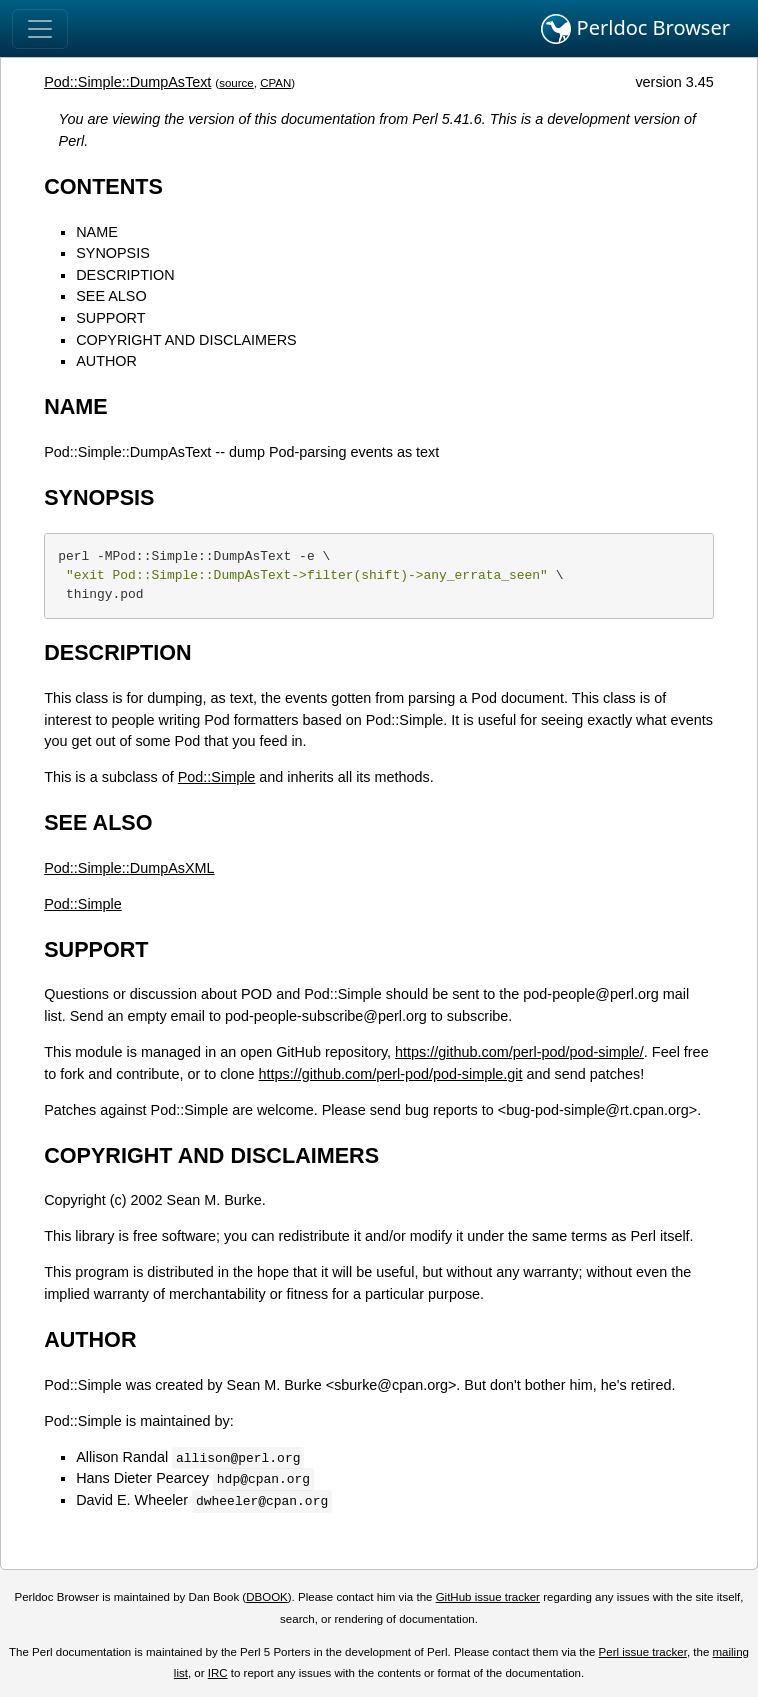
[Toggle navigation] (40, 29)
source (236, 83)
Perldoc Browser (635, 29)
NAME (97, 232)
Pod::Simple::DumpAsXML (129, 868)
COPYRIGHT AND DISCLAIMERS (186, 340)
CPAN (275, 83)
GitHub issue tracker (488, 1597)
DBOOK (267, 1597)
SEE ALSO (111, 296)
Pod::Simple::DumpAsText (127, 82)
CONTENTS (103, 186)
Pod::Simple (217, 777)
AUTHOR (106, 361)
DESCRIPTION (125, 275)
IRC (218, 1673)
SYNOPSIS (113, 253)
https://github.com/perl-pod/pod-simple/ (519, 1052)
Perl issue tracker (643, 1652)
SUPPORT (110, 318)
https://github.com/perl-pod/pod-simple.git (391, 1074)
